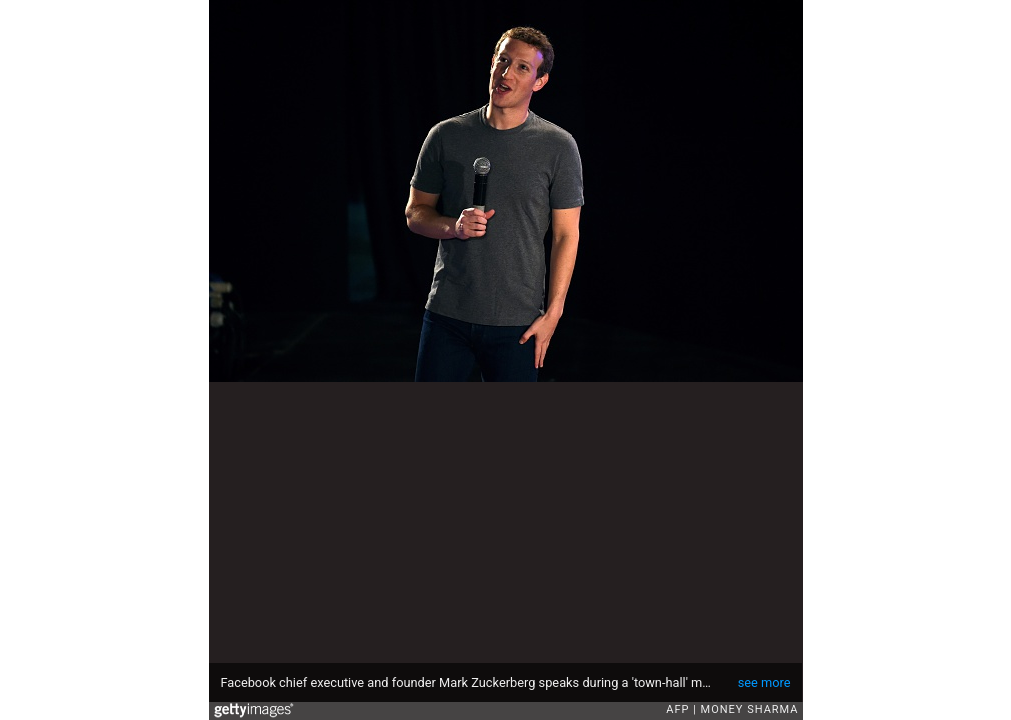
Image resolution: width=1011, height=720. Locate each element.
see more (764, 682)
